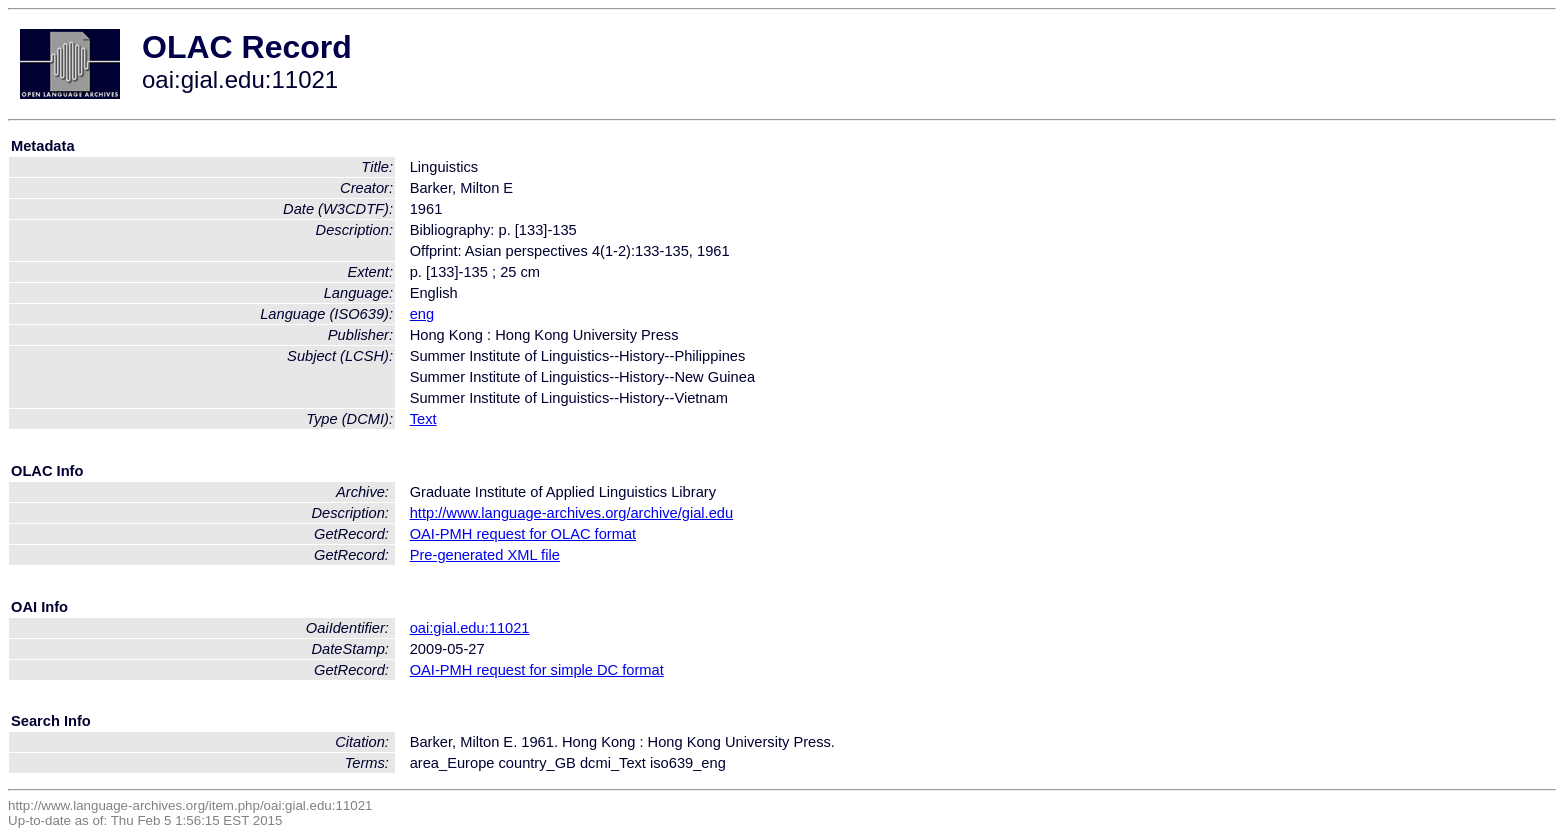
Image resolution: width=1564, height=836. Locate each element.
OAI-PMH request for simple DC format (537, 670)
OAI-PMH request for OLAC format (523, 534)
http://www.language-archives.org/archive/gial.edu (571, 513)
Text (423, 419)
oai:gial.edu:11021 (470, 628)
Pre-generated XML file (485, 555)
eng (422, 314)
